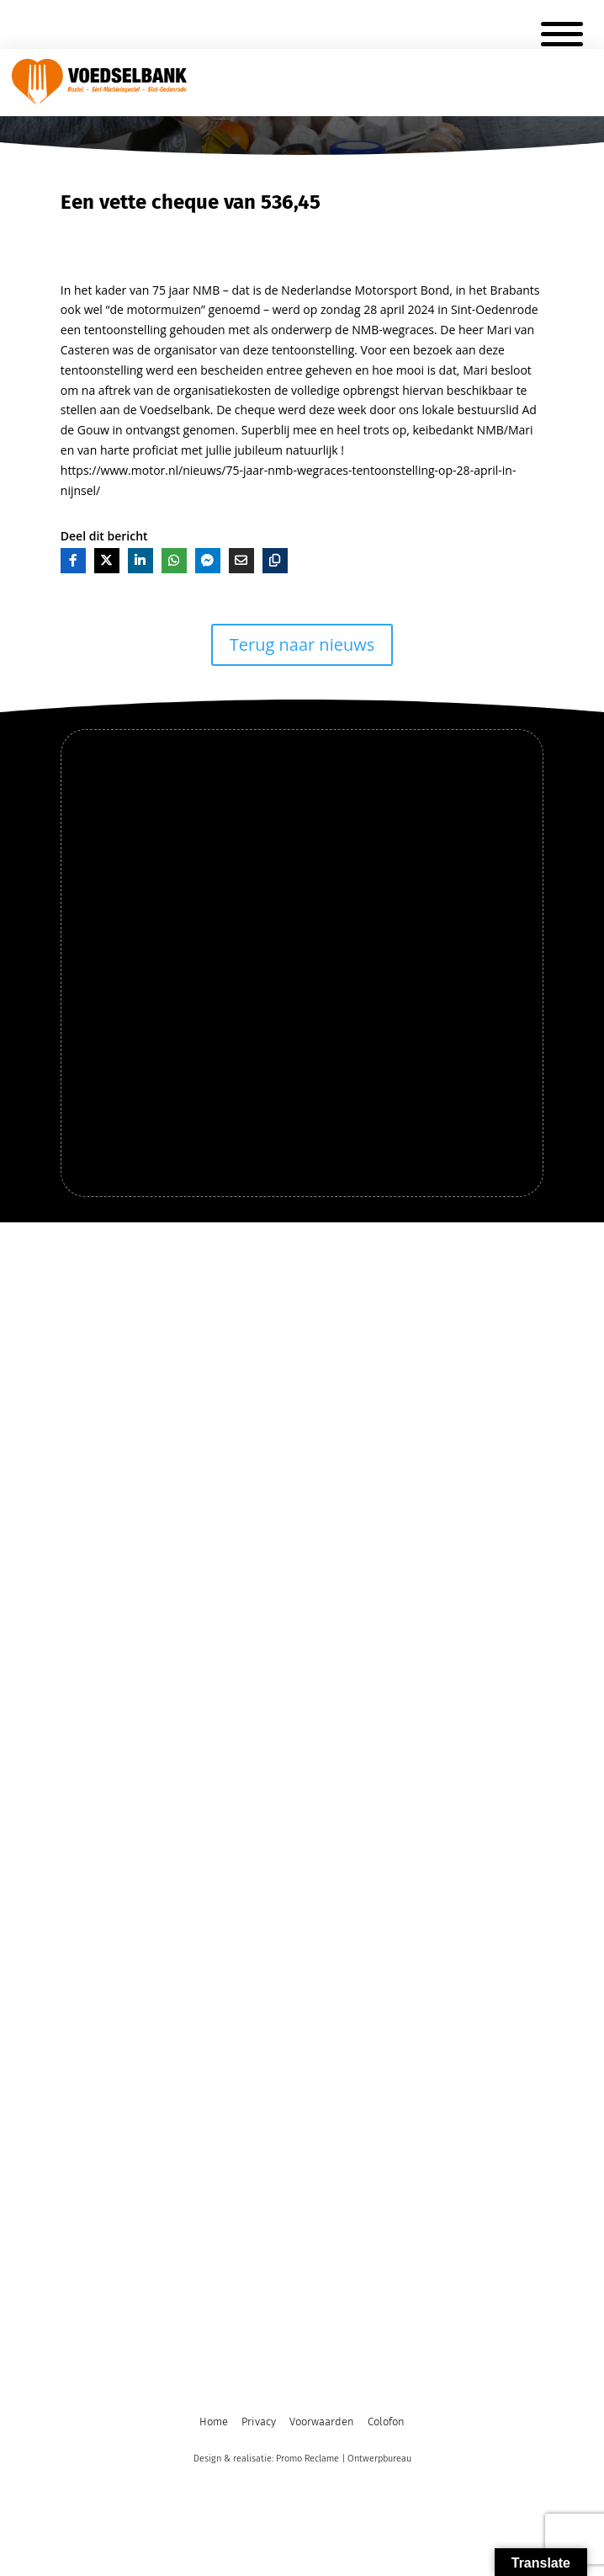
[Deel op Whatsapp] (174, 560)
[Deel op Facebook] (73, 560)
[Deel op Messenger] (207, 560)
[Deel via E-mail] (241, 560)
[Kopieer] (275, 560)
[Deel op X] (106, 560)
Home (213, 2421)
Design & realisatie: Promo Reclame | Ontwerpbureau (302, 2458)
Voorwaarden (321, 2421)
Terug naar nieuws (302, 644)
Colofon (386, 2421)
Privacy (258, 2421)
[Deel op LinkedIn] (140, 560)
